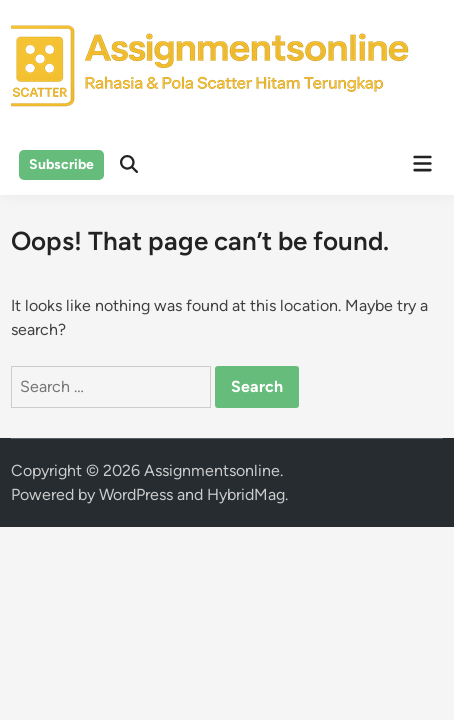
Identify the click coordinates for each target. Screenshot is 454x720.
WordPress (136, 494)
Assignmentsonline (212, 470)
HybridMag (246, 494)
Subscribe (61, 164)
